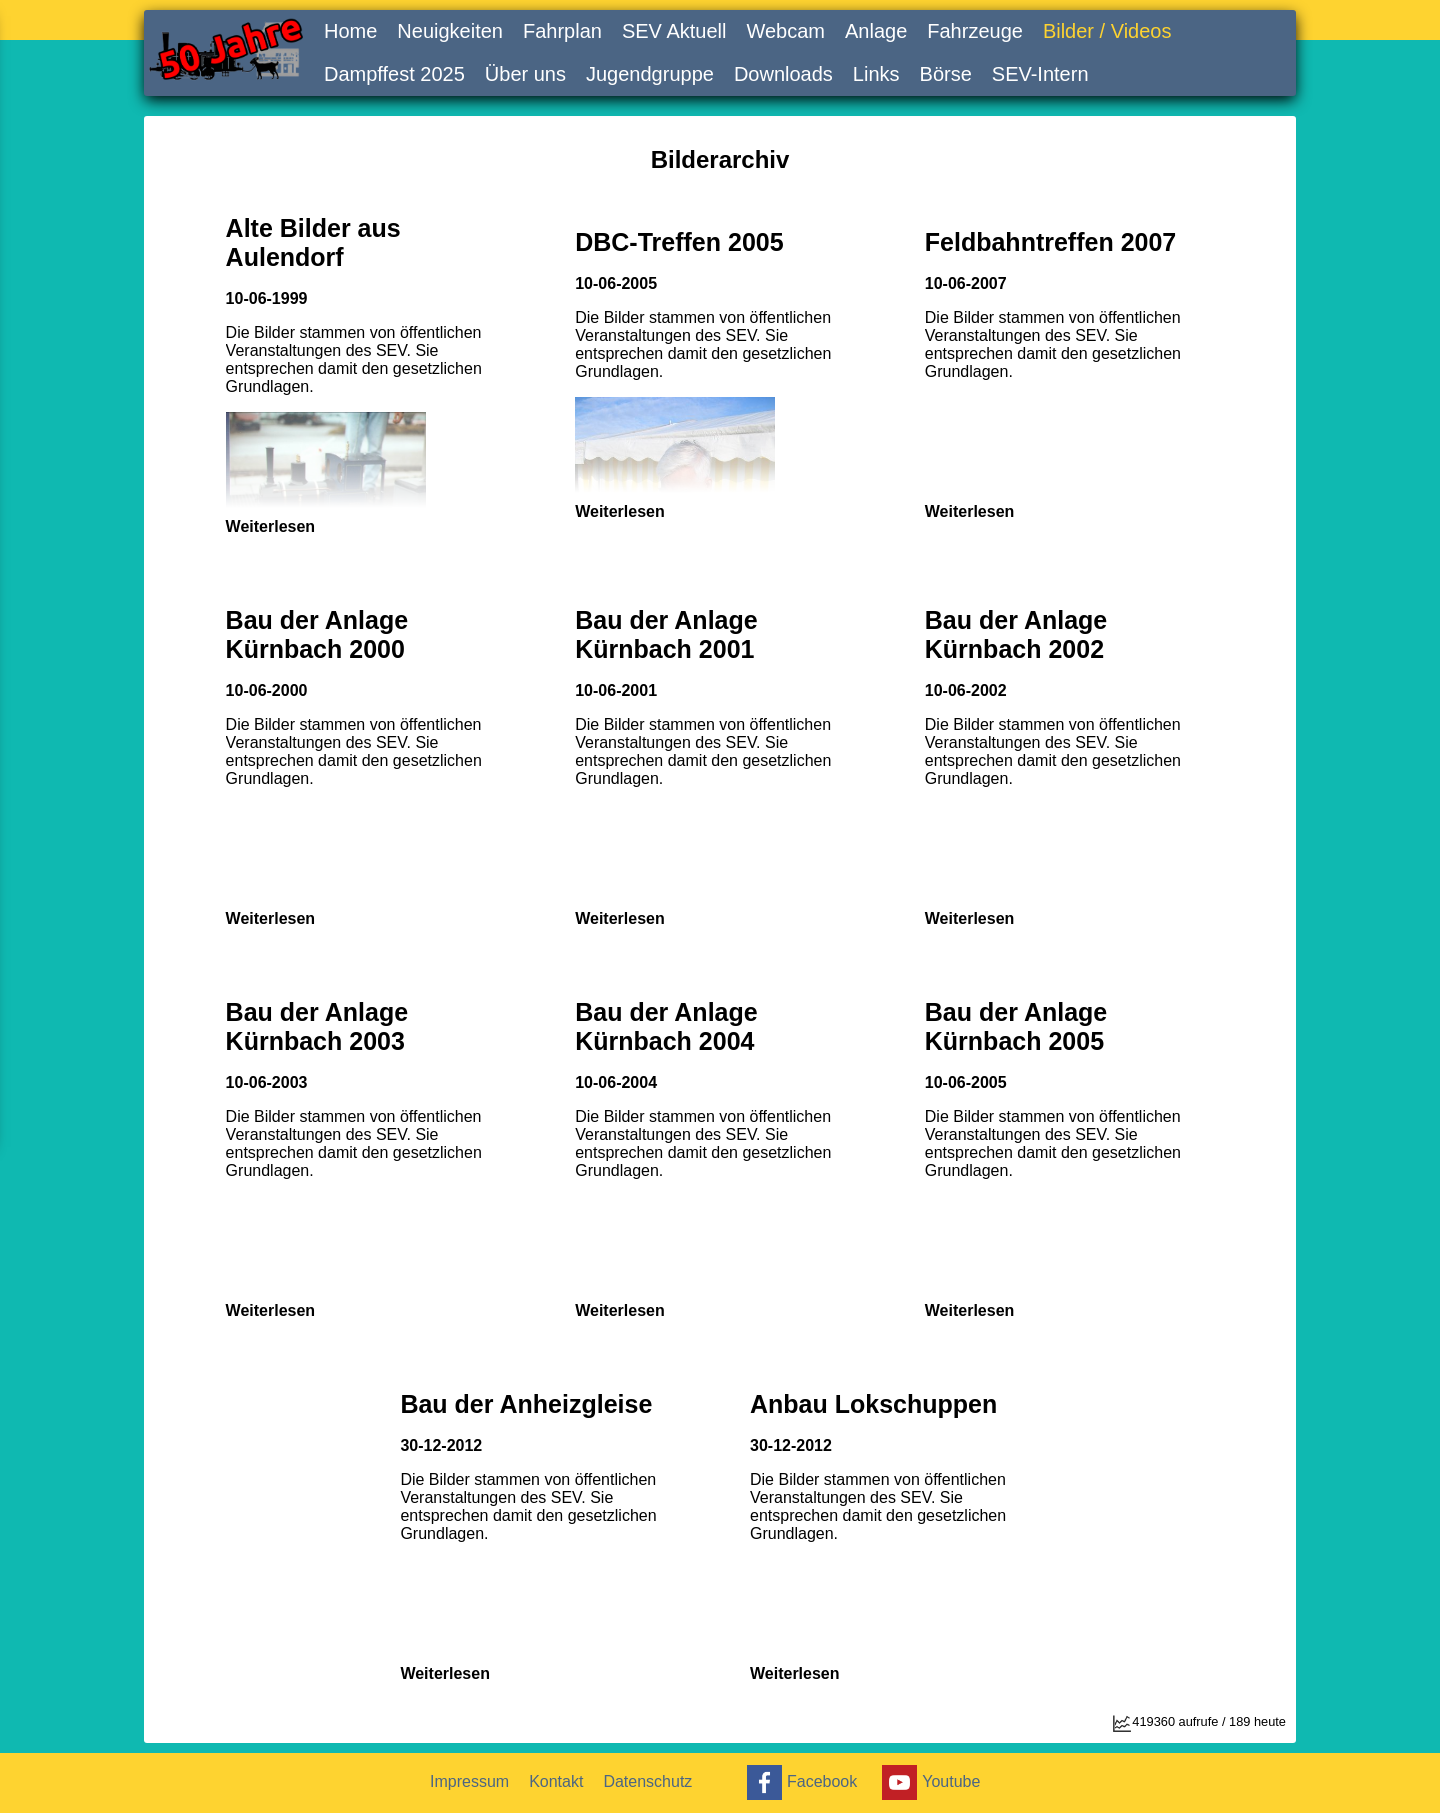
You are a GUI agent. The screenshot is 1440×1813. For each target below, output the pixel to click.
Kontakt (556, 1781)
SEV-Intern (1040, 74)
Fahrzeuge (975, 31)
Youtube (928, 1782)
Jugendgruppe (650, 74)
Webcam (785, 31)
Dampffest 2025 (394, 74)
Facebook (799, 1782)
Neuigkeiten (450, 31)
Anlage (876, 31)
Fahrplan (562, 31)
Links (876, 74)
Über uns (525, 74)
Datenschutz (647, 1781)
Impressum (469, 1781)
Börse (946, 74)
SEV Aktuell (674, 31)
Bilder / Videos (1107, 31)
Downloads (783, 74)
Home (350, 31)
